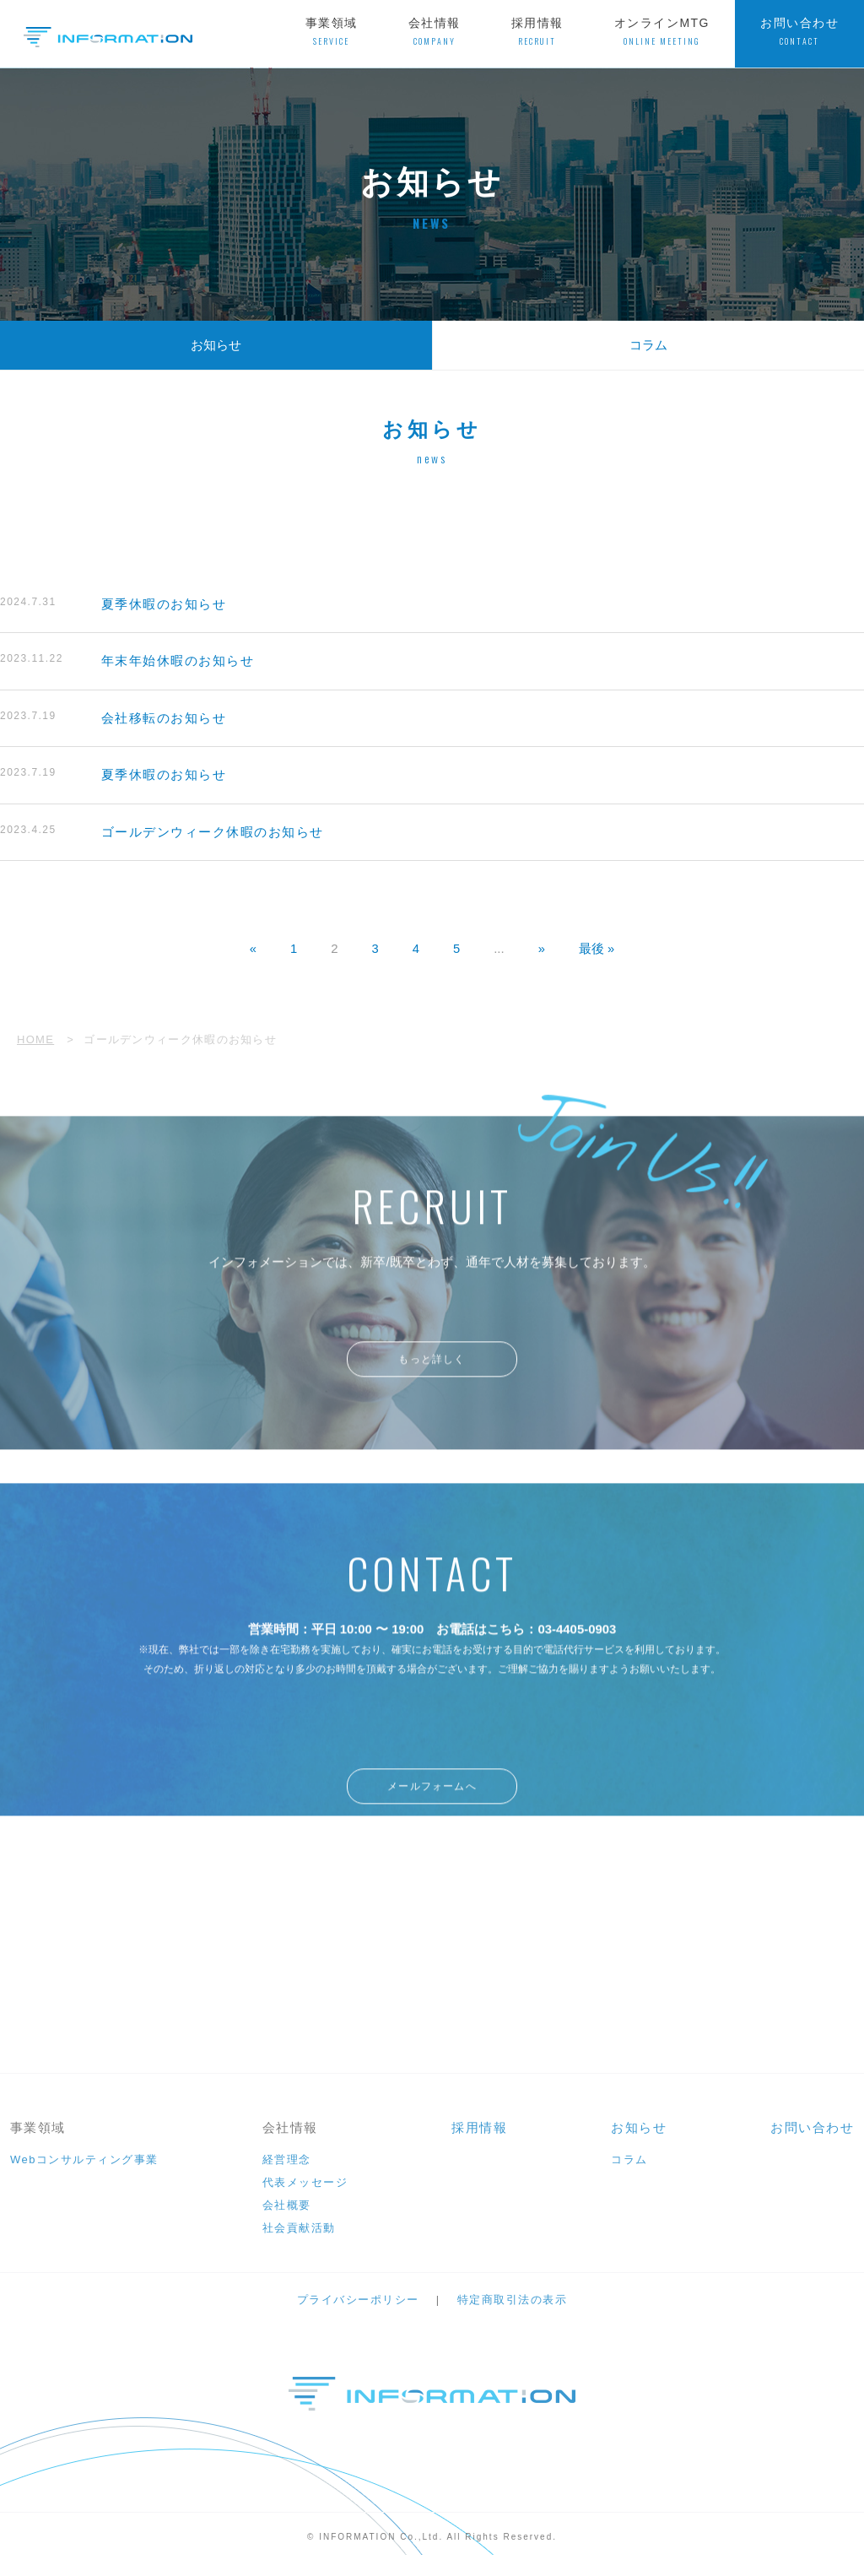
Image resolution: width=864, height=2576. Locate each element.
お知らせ (216, 345)
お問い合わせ (799, 32)
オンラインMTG (662, 32)
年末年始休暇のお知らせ (127, 661)
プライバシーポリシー (358, 2314)
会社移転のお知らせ (113, 718)
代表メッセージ (305, 2196)
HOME (35, 1040)
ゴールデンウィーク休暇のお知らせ (162, 833)
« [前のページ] (252, 950)
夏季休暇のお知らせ (113, 604)
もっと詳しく (431, 1380)
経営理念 (286, 2173)
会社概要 (286, 2219)
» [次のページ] (541, 950)
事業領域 (331, 32)
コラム (648, 345)
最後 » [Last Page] (597, 950)
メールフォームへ (432, 1812)
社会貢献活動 (299, 2242)
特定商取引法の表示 (512, 2314)
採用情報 (537, 32)
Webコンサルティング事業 (84, 2173)
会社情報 (434, 32)
